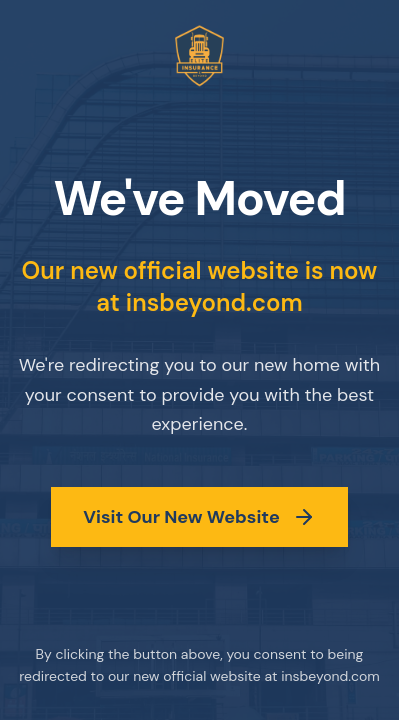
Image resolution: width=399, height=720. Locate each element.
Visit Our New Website (199, 517)
